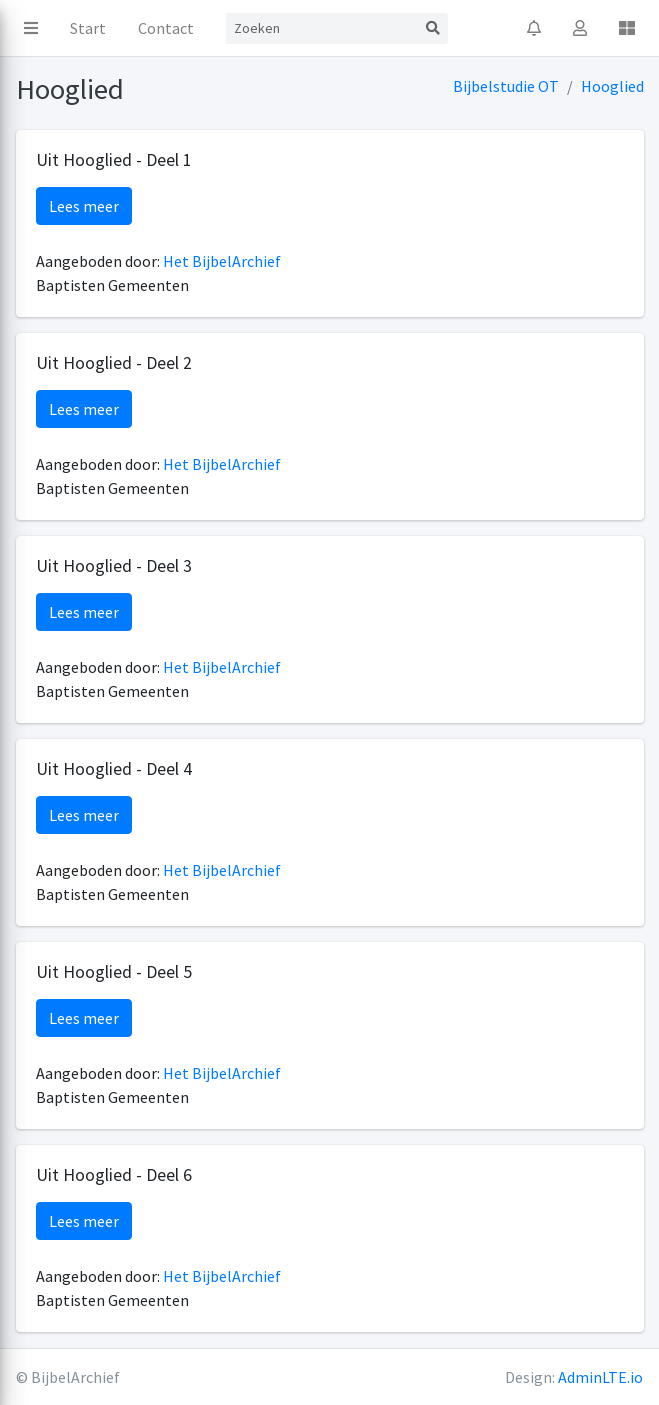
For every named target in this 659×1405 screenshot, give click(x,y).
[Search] (322, 28)
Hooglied (612, 86)
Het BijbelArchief (222, 261)
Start (88, 28)
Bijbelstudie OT (506, 86)
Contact (166, 28)
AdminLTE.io (600, 1377)
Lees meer (84, 206)
